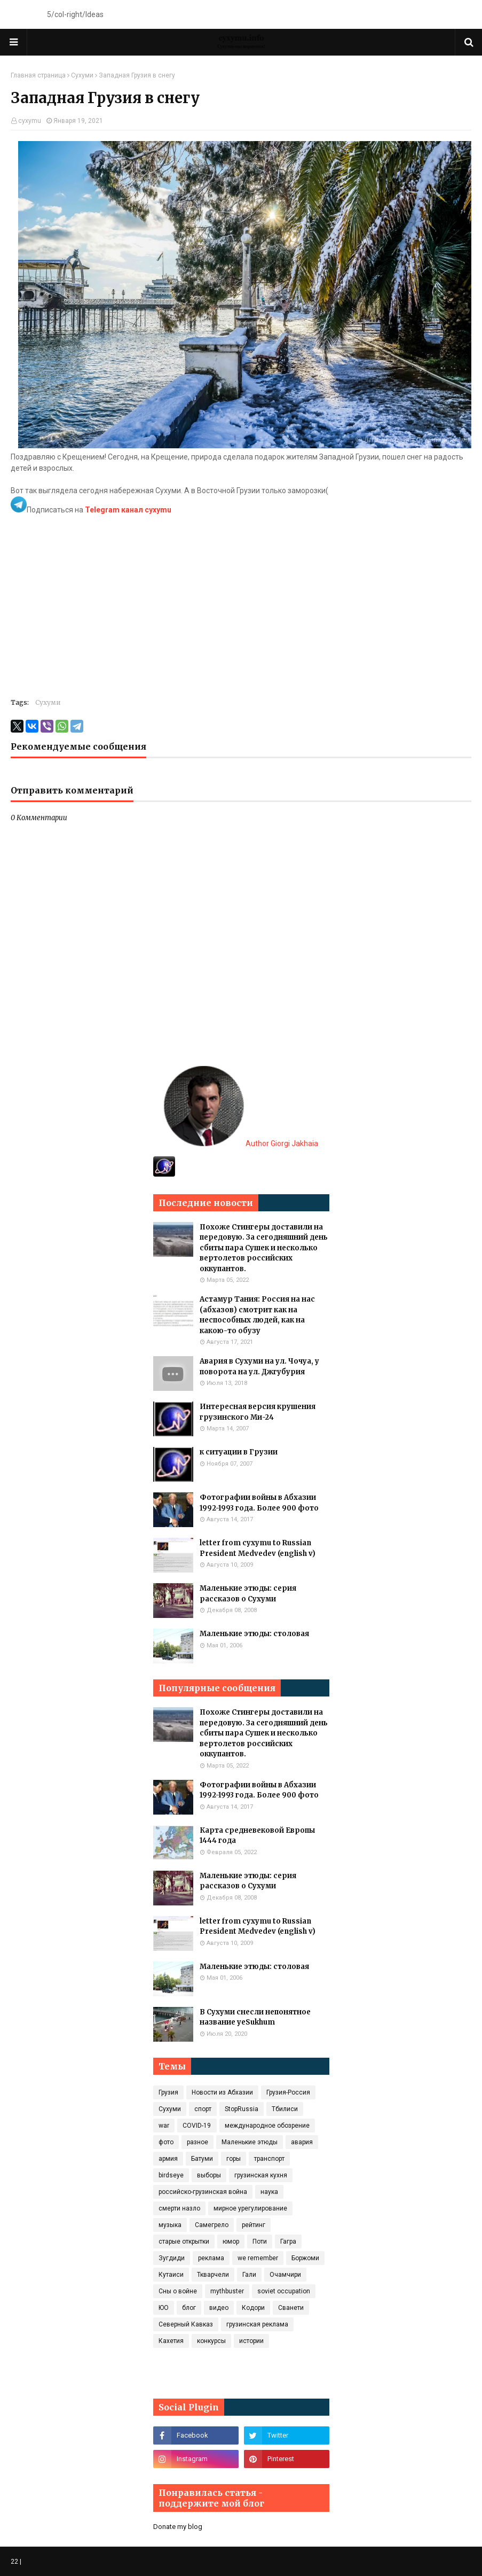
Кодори (253, 2308)
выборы (209, 2175)
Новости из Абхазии (222, 2092)
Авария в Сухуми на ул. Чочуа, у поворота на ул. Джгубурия (259, 1366)
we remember (258, 2258)
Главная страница (38, 75)
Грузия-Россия (288, 2092)
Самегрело (211, 2225)
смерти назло (179, 2208)
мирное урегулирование (250, 2208)
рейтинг (253, 2225)
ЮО (164, 2308)
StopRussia (241, 2109)
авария (302, 2142)
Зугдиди (172, 2258)
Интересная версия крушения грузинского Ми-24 (257, 1412)
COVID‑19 (197, 2125)
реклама (211, 2258)
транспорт (269, 2158)
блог (189, 2308)
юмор (231, 2241)
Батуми (202, 2158)
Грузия (168, 2092)
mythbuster (227, 2291)
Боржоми (305, 2258)
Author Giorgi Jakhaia (241, 1143)
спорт (202, 2109)
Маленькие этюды (250, 2142)
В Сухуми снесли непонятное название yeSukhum (255, 2017)
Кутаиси (171, 2274)
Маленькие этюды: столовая (254, 1633)
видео (218, 2308)
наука (269, 2192)
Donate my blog (177, 2527)
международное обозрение (267, 2125)
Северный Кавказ (186, 2324)
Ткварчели (213, 2274)
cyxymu (29, 120)
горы (233, 2158)
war (164, 2125)
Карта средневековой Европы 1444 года (257, 1836)
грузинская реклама (257, 2324)
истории (251, 2341)
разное (197, 2142)
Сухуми (82, 75)
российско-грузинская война (203, 2192)
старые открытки (184, 2241)
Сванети (291, 2308)
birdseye (171, 2175)
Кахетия (171, 2341)
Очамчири (285, 2274)
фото (166, 2142)
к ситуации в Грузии (239, 1452)
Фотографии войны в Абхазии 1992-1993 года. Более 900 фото (259, 1503)
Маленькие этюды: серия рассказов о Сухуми (248, 1594)
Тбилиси (285, 2109)
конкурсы (211, 2341)
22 (14, 2561)
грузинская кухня (260, 2175)
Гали (249, 2274)
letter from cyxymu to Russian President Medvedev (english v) (257, 1548)
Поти (259, 2241)
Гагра (288, 2241)
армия (168, 2158)
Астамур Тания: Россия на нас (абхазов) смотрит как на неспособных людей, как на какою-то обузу (257, 1315)
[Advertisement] (241, 613)
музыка (170, 2225)
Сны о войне (178, 2291)
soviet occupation (283, 2291)
